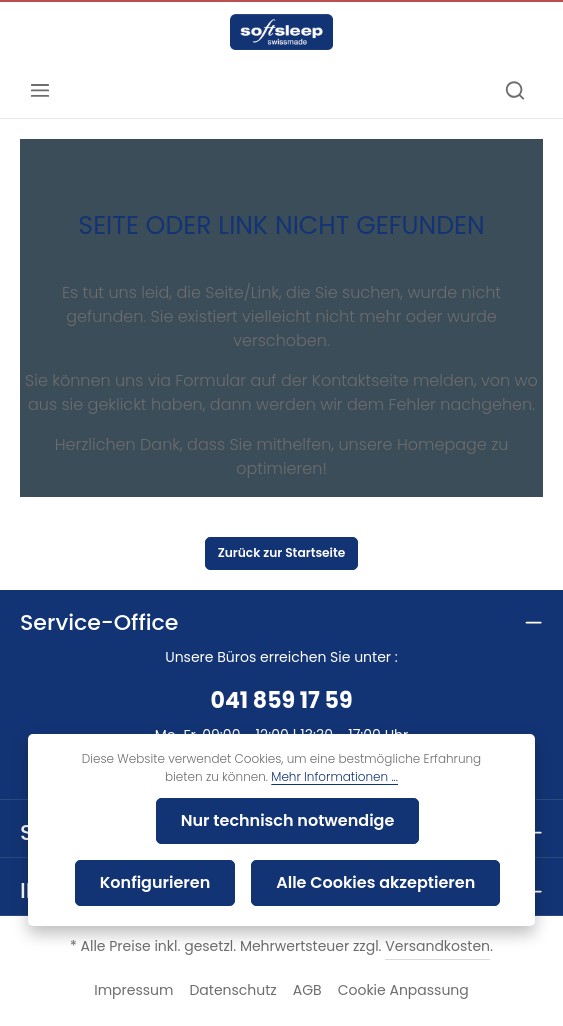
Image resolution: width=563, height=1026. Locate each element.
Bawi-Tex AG (315, 998)
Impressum (145, 954)
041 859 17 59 (281, 664)
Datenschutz (235, 954)
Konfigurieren (420, 820)
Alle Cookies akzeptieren (287, 882)
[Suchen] (515, 90)
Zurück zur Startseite (282, 505)
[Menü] (40, 90)
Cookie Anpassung (393, 954)
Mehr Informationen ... (304, 777)
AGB (305, 954)
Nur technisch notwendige (202, 820)
